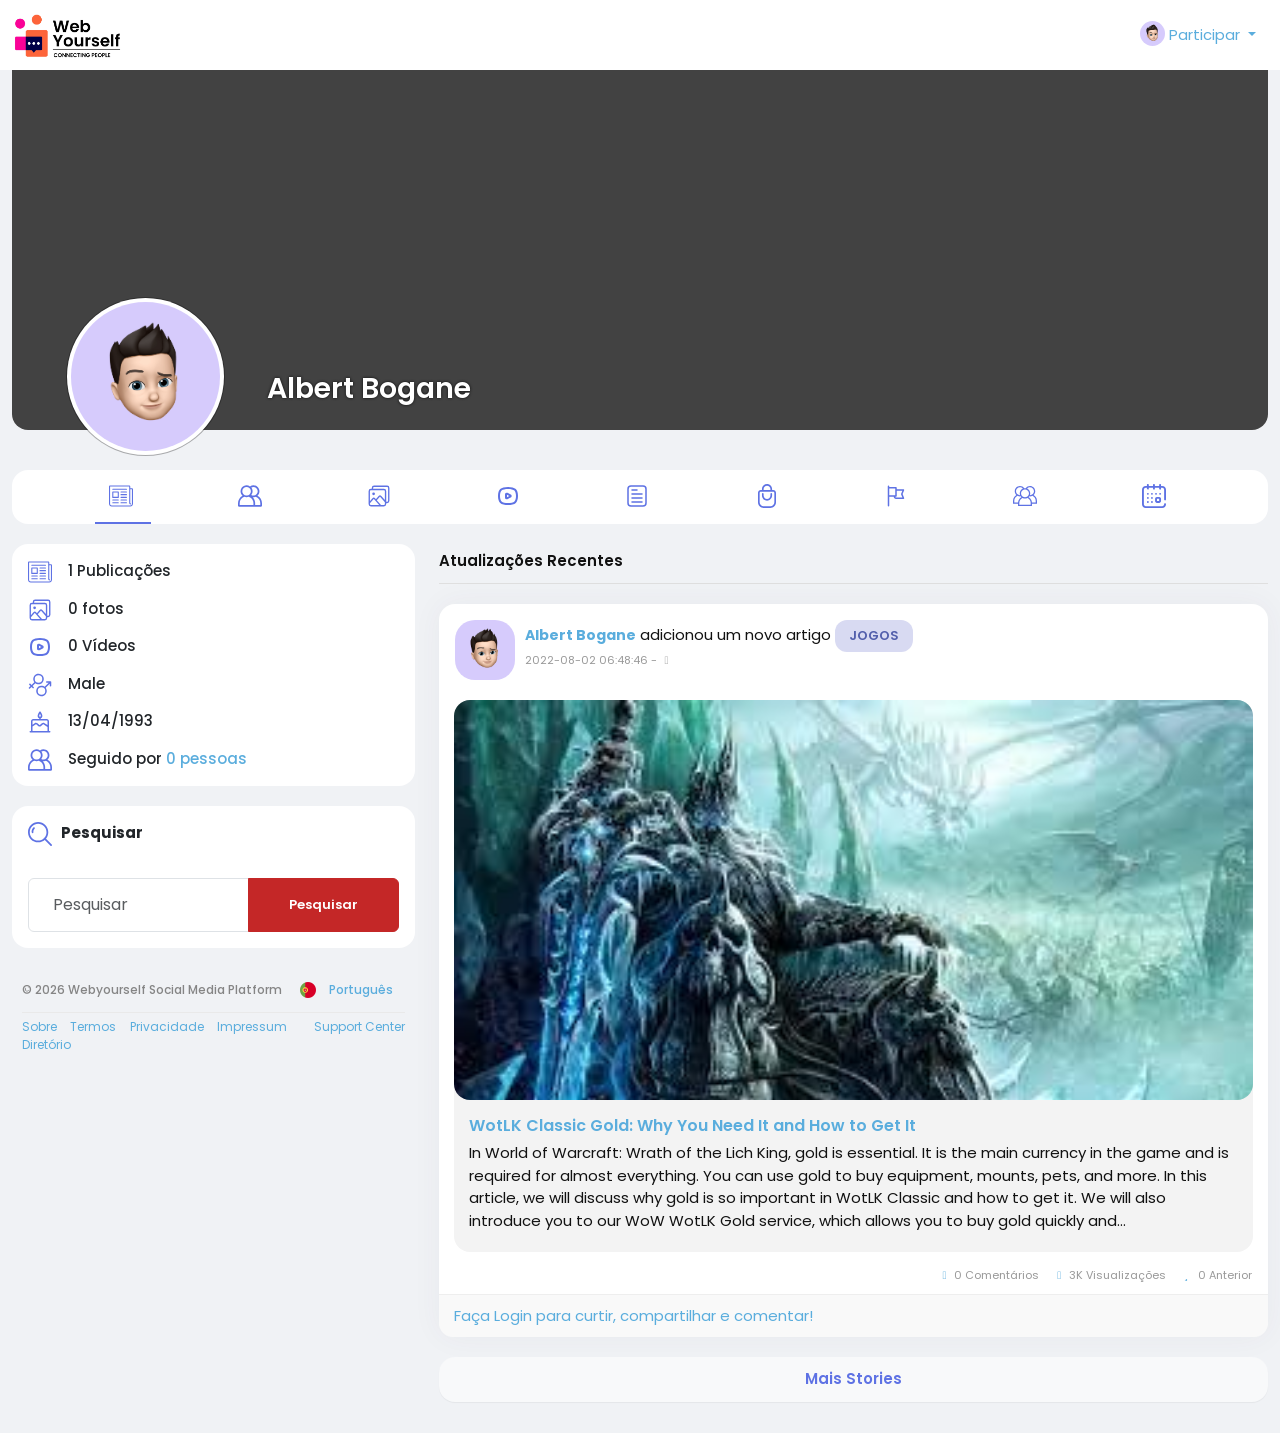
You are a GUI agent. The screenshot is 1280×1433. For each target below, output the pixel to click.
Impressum (252, 1037)
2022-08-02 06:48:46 (586, 672)
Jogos (874, 647)
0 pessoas (206, 770)
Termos (93, 1037)
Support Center (359, 1037)
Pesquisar (323, 916)
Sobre (39, 1037)
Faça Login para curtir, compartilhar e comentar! (633, 1326)
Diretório (46, 1055)
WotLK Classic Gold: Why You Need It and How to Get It (692, 1138)
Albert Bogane (369, 388)
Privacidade (167, 1037)
